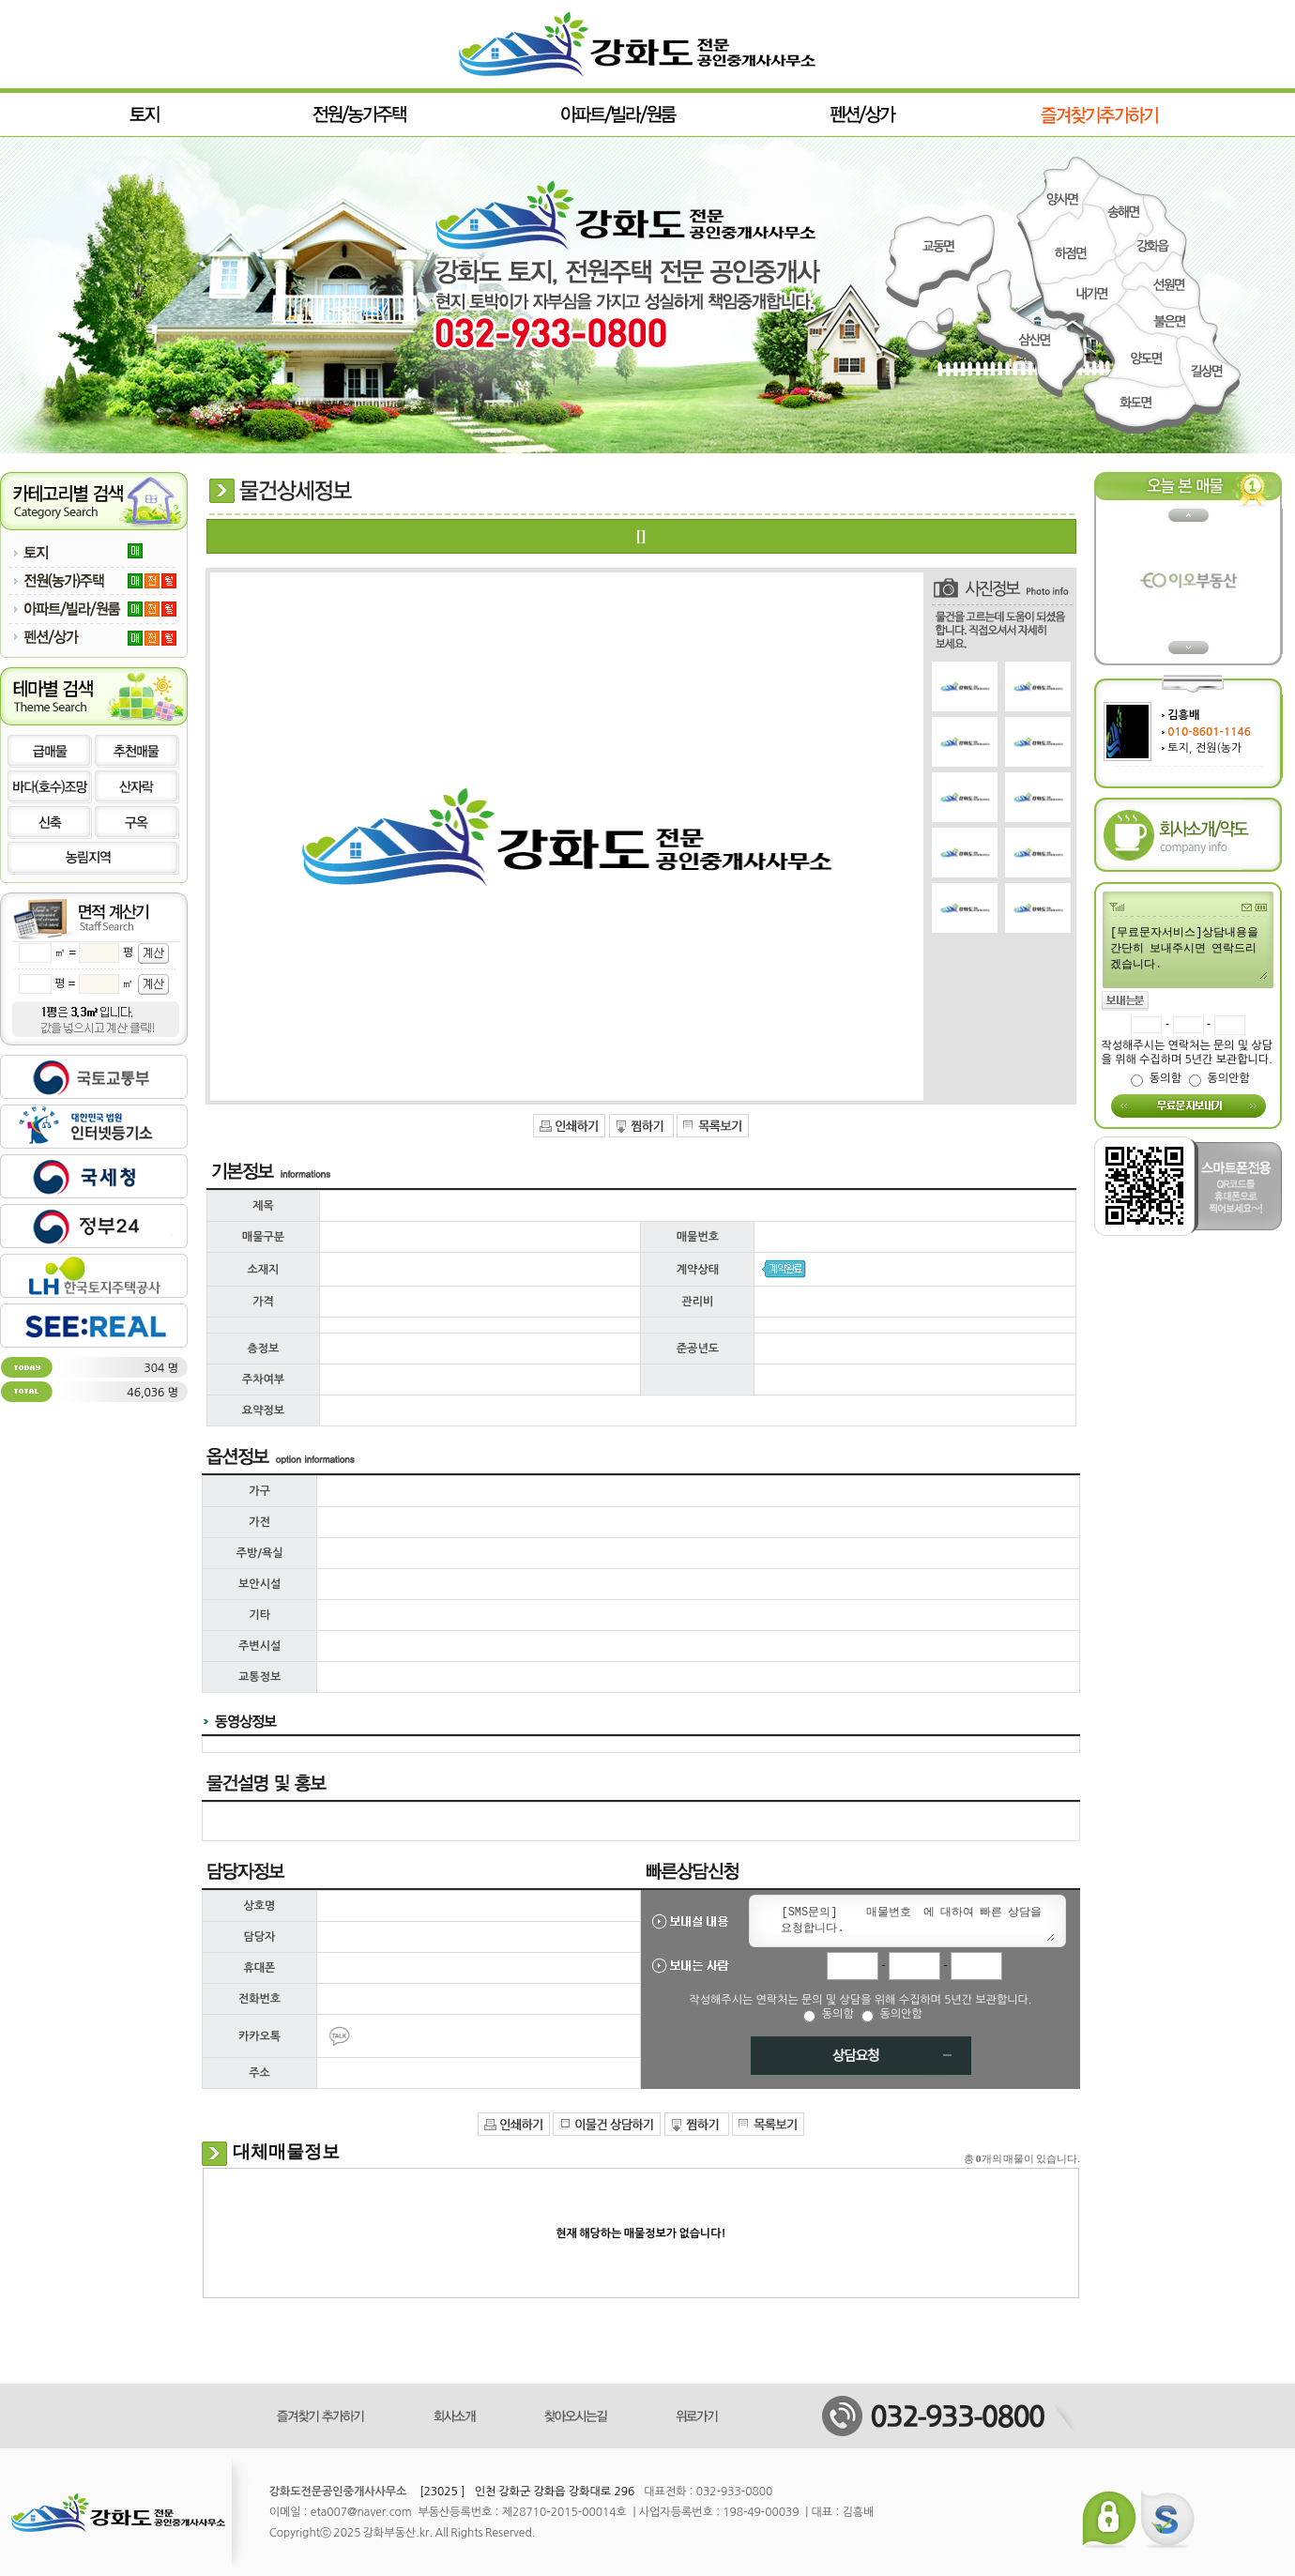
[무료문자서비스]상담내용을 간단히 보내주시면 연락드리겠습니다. (1188, 951)
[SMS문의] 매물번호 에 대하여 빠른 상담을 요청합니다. (914, 1921)
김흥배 (1183, 715)
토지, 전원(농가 (1204, 748)
